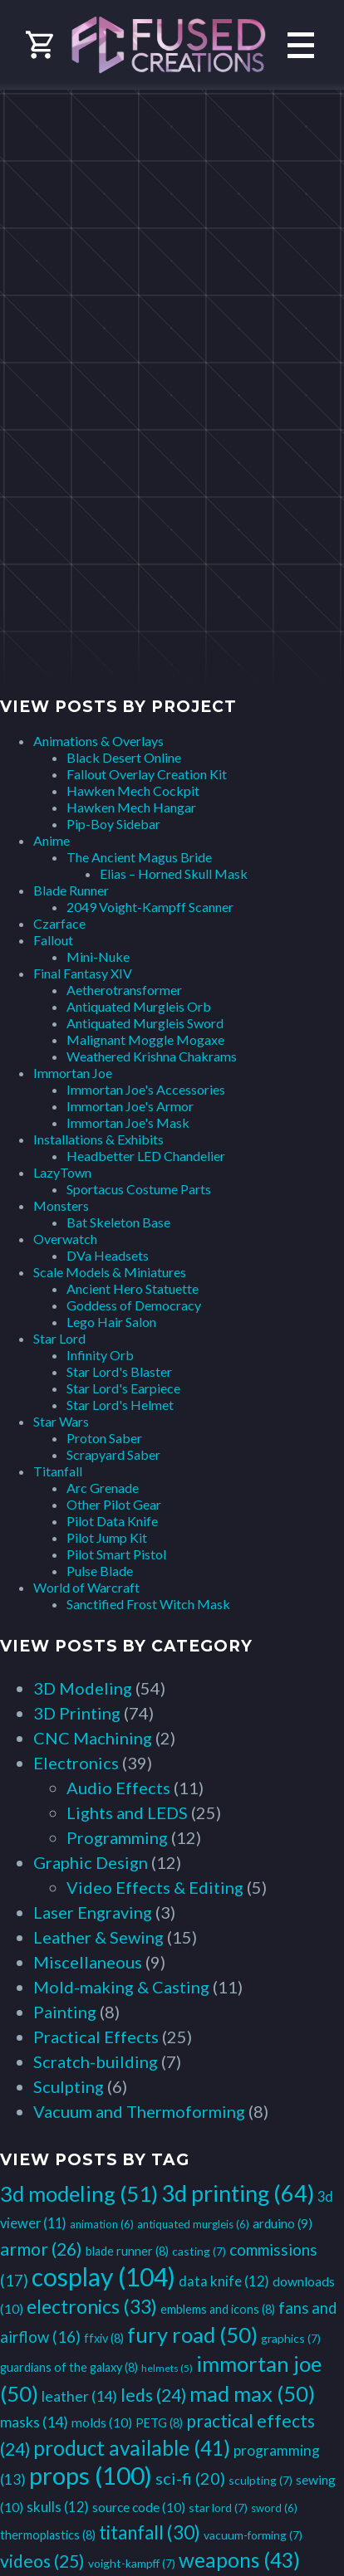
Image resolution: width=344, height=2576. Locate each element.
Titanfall (57, 1471)
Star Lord (59, 1338)
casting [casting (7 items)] (199, 2251)
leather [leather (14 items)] (79, 2396)
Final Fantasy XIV (82, 973)
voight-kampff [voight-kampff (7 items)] (131, 2563)
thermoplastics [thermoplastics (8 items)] (48, 2535)
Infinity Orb (100, 1355)
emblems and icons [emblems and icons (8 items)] (217, 2309)
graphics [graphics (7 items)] (291, 2338)
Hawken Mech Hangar (131, 807)
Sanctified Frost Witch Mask (148, 1604)
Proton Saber (104, 1438)
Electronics (76, 1763)
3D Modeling (82, 1688)
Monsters (61, 1205)
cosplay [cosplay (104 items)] (103, 2276)
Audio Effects (118, 1788)
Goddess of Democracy (133, 1305)
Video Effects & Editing (154, 1887)
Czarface (59, 923)
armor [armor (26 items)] (41, 2249)
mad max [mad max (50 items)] (252, 2393)
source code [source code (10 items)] (138, 2507)
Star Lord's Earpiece (123, 1388)
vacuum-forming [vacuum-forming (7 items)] (253, 2535)
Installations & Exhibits (98, 1139)
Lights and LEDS (127, 1812)
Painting (64, 2012)
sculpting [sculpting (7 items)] (260, 2480)
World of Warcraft (86, 1587)
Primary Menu (300, 45)
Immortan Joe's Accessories (145, 1089)
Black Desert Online (123, 757)
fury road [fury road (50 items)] (192, 2334)
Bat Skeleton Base (118, 1222)
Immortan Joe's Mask (127, 1122)
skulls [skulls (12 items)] (58, 2506)
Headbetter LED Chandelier (145, 1156)
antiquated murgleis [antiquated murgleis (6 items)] (193, 2224)
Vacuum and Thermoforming (139, 2111)
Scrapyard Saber (113, 1454)
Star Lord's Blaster (119, 1371)
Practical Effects (96, 2037)
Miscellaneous (87, 1962)
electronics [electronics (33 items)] (92, 2306)
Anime (51, 840)
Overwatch (65, 1239)
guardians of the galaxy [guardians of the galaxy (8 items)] (69, 2367)
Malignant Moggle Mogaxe (145, 1039)
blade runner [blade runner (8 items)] (127, 2251)
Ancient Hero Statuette (132, 1288)
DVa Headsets (107, 1255)
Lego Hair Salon (111, 1321)
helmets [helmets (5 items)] (167, 2368)
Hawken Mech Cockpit (132, 790)
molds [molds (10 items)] (101, 2422)
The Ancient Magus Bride (139, 857)
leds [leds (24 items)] (153, 2394)
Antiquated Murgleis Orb (138, 1006)
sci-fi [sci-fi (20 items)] (190, 2478)
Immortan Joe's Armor (130, 1106)
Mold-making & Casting (121, 1987)
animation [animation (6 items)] (102, 2224)
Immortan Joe (72, 1073)
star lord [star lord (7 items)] (218, 2507)
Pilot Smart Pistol (116, 1554)
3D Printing (76, 1713)
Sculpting (68, 2086)
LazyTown (62, 1172)
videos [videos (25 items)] (42, 2561)
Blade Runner (71, 890)
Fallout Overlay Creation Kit (146, 774)
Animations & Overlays (98, 741)
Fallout (53, 940)
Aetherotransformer (124, 990)
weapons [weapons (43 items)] (239, 2560)
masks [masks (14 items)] (34, 2422)
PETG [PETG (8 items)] (159, 2423)
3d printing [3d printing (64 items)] (237, 2193)
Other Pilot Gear (113, 1504)
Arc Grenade (102, 1487)
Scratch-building (95, 2061)
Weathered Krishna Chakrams (151, 1056)
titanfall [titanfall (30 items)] (149, 2532)
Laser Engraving (92, 1912)
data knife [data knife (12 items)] (224, 2281)
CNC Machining (92, 1738)
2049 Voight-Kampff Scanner (149, 907)
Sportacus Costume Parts (138, 1189)
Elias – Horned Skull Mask (174, 873)
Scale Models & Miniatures (109, 1272)
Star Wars (61, 1421)
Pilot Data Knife (112, 1521)
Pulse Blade (99, 1570)
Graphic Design (90, 1862)
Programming (117, 1837)
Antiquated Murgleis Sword (145, 1023)
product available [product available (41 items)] (131, 2448)
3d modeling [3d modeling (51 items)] (79, 2193)
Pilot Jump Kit (106, 1537)
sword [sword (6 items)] (274, 2508)
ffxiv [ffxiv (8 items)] (104, 2338)
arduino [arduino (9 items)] (282, 2223)
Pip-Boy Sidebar (113, 824)
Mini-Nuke (98, 956)
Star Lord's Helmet (120, 1404)
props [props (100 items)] (90, 2475)
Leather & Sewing (98, 1937)
